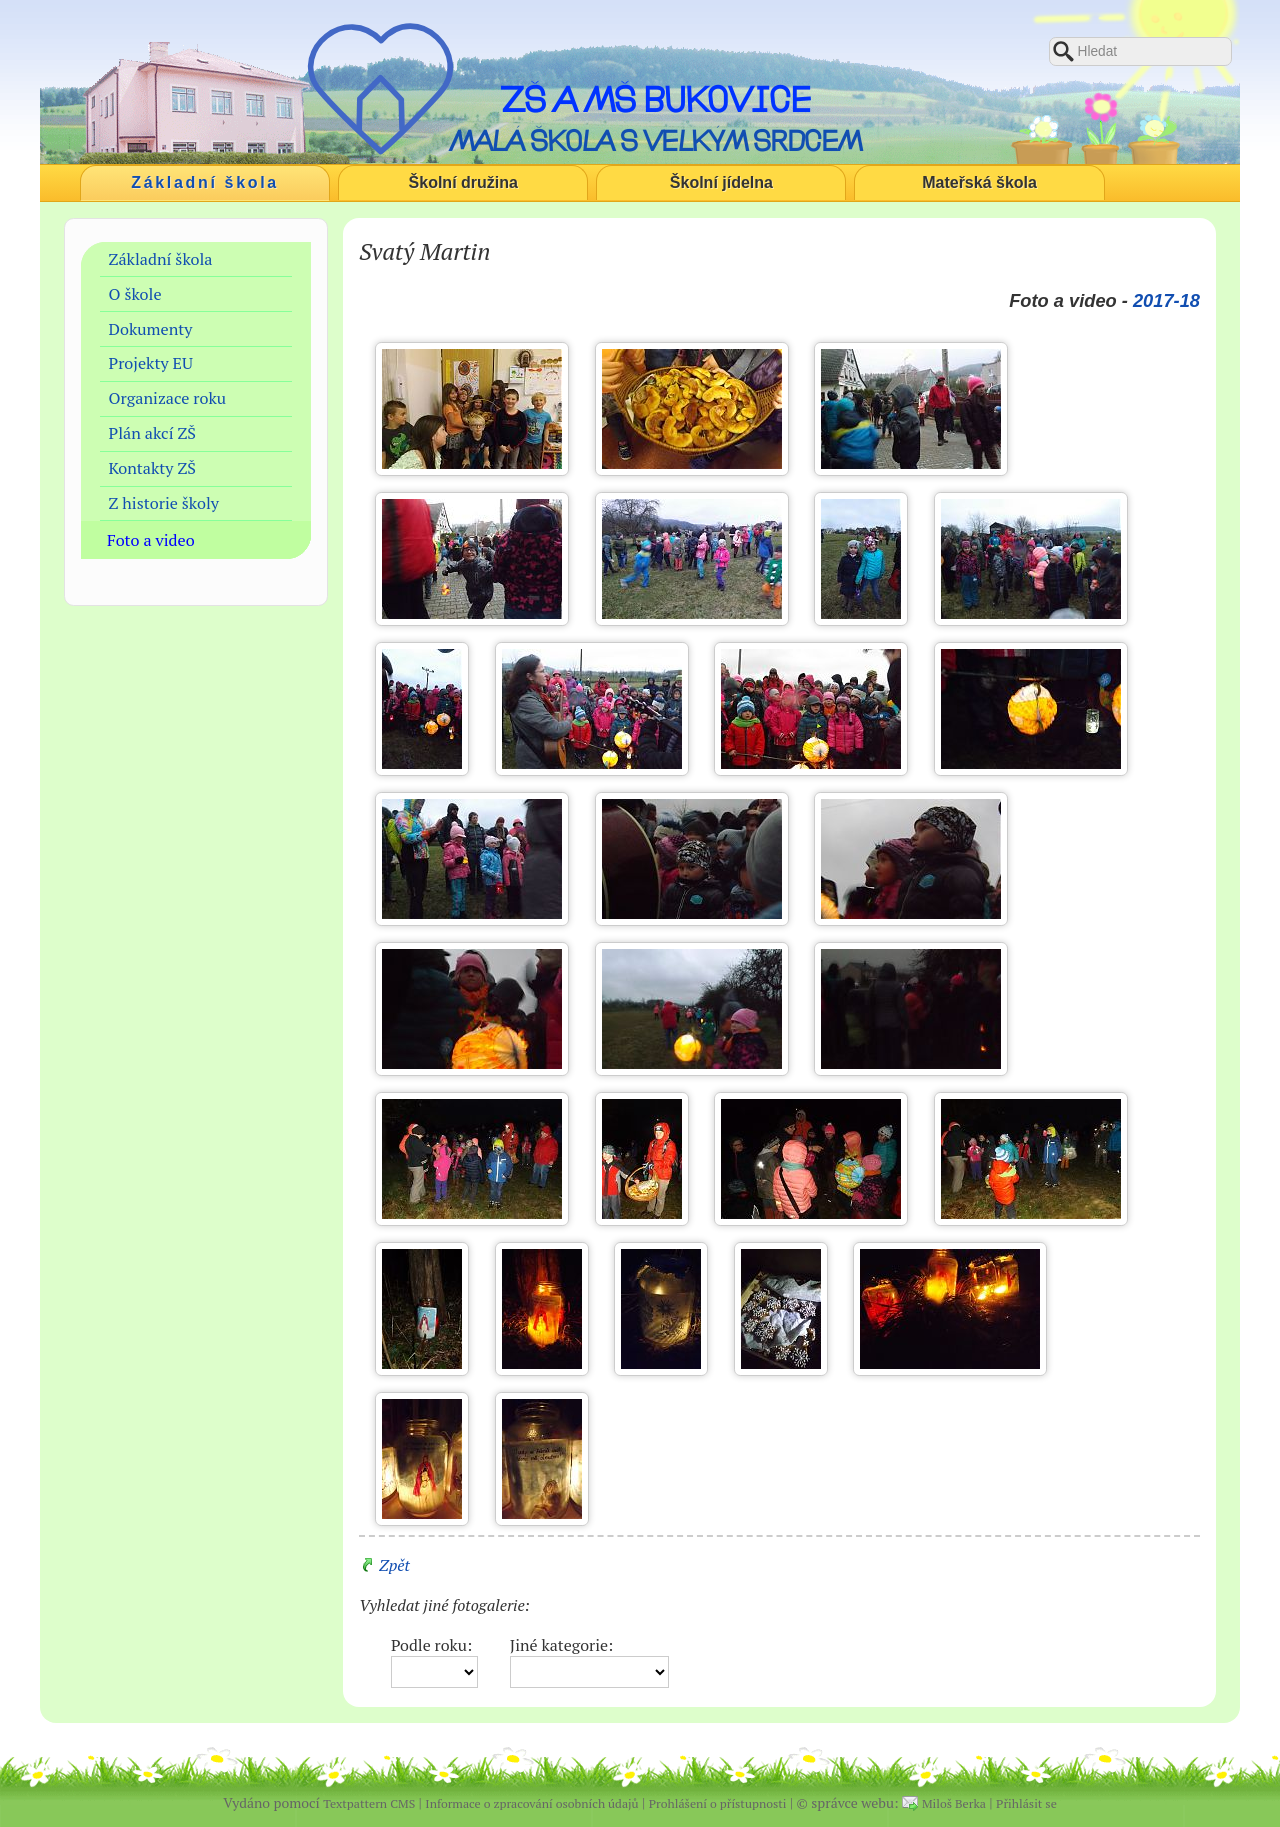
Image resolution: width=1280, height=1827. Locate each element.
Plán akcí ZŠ (152, 433)
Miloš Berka (954, 1803)
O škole (135, 294)
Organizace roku (168, 398)
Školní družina (463, 182)
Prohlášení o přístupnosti (718, 1803)
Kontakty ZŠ (152, 468)
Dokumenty (151, 329)
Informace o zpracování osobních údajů (531, 1803)
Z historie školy (164, 503)
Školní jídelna (721, 182)
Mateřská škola (979, 182)
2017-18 (1166, 300)
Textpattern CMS (369, 1803)
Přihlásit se (1026, 1803)
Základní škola (205, 182)
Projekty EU (151, 363)
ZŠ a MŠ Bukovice (655, 99)
